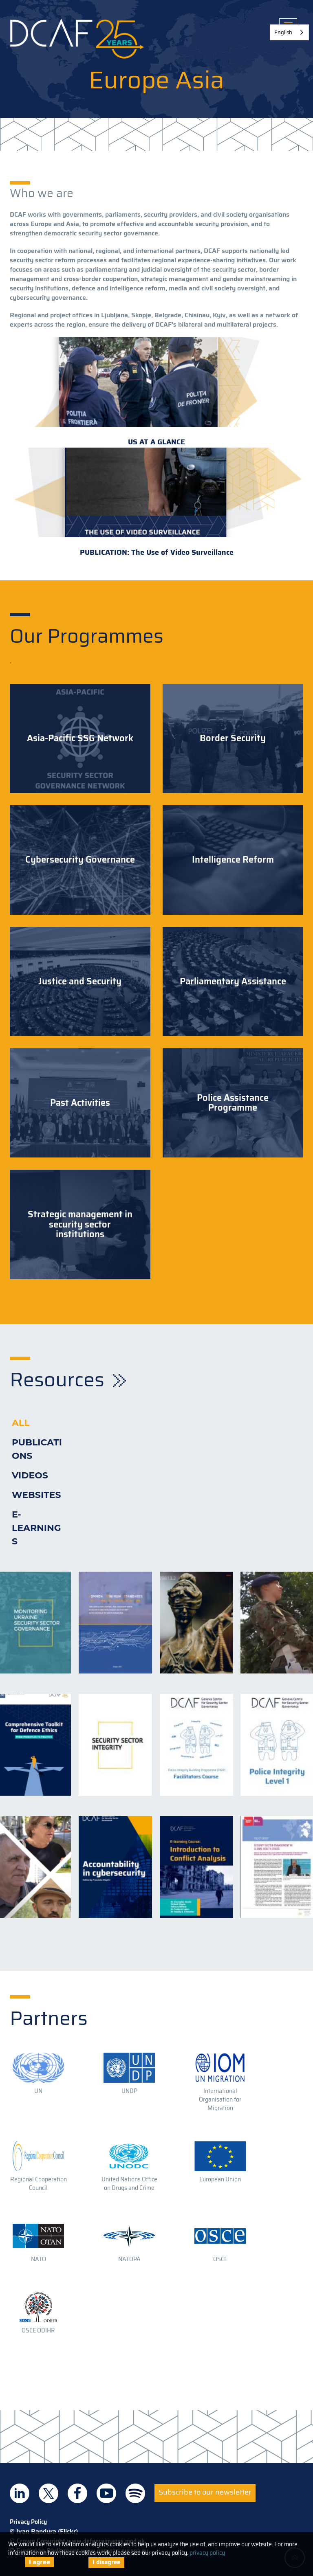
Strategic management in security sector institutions (80, 1224)
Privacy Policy (28, 2521)
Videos (30, 1475)
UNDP (129, 2090)
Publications (37, 1449)
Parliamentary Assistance (233, 981)
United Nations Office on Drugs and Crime (129, 2183)
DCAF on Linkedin (19, 2493)
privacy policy (207, 2552)
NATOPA (129, 2259)
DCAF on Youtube (106, 2493)
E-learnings (36, 1528)
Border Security (233, 738)
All (20, 1422)
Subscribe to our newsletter (205, 2492)
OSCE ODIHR (38, 2330)
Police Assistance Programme (233, 1103)
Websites (36, 1494)
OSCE (220, 2259)
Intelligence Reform (233, 860)
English (283, 32)
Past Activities (80, 1103)
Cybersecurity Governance (80, 860)
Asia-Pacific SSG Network (80, 738)
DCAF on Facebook (77, 2493)
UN (38, 2090)
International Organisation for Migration (220, 2099)
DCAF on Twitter (48, 2493)
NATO (38, 2259)
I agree (39, 2562)
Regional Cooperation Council (38, 2183)
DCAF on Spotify (135, 2493)
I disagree (106, 2562)
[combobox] (289, 32)
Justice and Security (79, 981)
